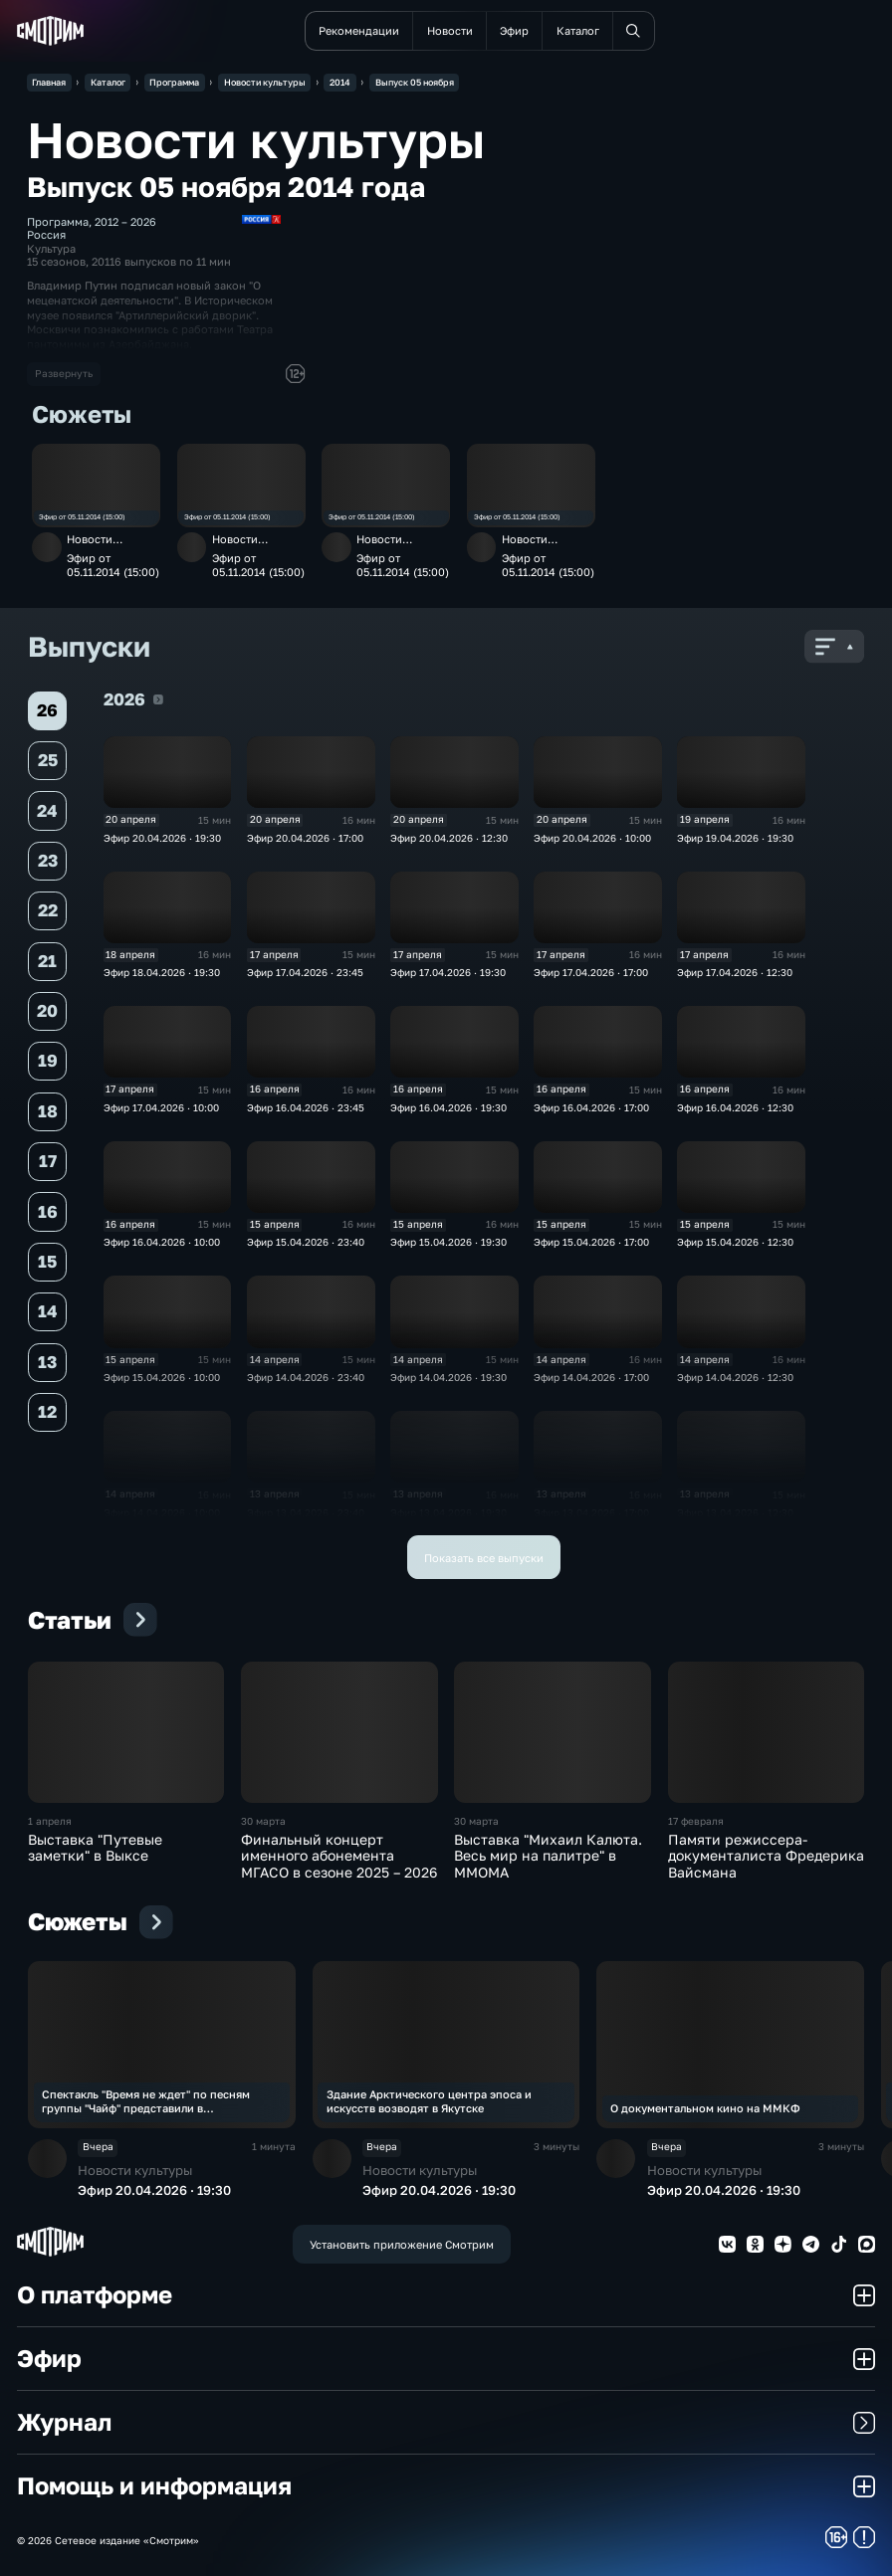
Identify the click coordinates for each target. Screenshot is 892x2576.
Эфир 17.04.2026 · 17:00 (591, 972)
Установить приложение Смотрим (402, 2244)
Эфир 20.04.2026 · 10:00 (592, 838)
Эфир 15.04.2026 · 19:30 (448, 1242)
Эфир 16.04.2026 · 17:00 (591, 1107)
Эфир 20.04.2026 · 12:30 (449, 838)
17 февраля (696, 1821)
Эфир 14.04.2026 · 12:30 (735, 1377)
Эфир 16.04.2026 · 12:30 (735, 1107)
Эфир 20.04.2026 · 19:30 (162, 838)
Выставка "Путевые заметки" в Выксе (95, 1848)
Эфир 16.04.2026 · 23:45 (305, 1107)
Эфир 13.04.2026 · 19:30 (448, 1512)
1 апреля (50, 1821)
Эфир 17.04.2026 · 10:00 (161, 1107)
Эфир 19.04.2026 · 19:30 (735, 838)
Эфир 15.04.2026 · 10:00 (162, 1377)
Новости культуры (91, 545)
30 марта (263, 1821)
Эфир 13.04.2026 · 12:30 (735, 1512)
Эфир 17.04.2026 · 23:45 (305, 972)
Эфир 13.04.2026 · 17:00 (591, 1512)
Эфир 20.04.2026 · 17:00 (305, 838)
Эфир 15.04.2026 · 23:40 (305, 1242)
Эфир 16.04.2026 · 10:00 (162, 1242)
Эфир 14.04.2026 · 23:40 (305, 1377)
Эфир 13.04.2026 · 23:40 (305, 1512)
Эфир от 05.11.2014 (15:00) (82, 516)
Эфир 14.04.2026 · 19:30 (448, 1377)
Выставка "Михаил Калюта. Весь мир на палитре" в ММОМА (548, 1856)
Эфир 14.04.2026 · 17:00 (591, 1377)
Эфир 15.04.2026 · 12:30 (735, 1242)
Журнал (446, 2422)
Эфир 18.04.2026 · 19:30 (162, 972)
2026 (158, 699)
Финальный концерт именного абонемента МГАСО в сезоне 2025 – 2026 (339, 1856)
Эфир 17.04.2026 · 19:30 (448, 972)
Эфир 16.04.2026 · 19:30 (448, 1107)
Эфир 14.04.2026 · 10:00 (162, 1512)
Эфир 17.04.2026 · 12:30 (734, 972)
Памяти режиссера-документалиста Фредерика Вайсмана (766, 1856)
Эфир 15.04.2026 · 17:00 (591, 1242)
